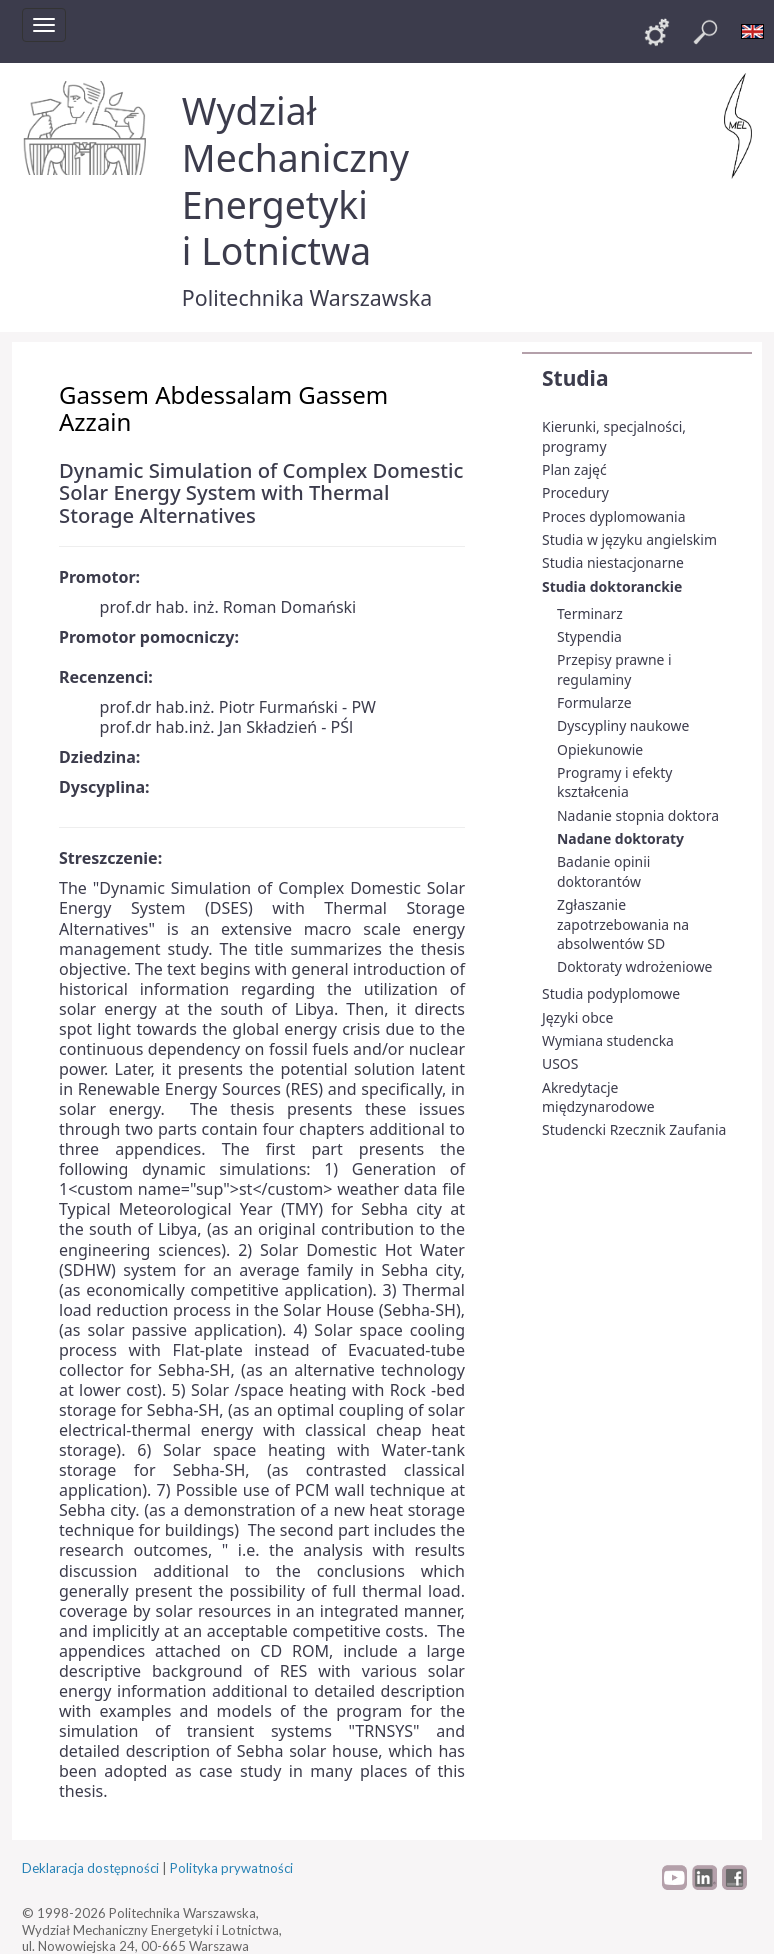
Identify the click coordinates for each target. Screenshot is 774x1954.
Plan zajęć (574, 469)
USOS (560, 1063)
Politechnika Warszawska (307, 297)
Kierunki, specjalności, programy (614, 436)
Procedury (575, 492)
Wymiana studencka (608, 1040)
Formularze (594, 702)
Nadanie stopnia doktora (638, 815)
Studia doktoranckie (612, 586)
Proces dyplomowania (613, 516)
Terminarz (590, 613)
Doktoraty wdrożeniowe (634, 966)
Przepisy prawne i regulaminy (614, 669)
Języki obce (577, 1017)
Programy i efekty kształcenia (614, 782)
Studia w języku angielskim (629, 539)
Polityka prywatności (231, 1868)
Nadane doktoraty (620, 838)
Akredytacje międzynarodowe (598, 1097)
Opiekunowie (600, 749)
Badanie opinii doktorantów (603, 871)
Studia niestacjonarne (613, 562)
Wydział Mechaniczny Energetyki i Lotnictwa (295, 180)
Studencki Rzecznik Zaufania (634, 1129)
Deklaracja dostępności (90, 1868)
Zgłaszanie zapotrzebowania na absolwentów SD (623, 924)
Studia (575, 378)
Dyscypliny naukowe (623, 725)
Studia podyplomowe (611, 993)
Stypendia (589, 636)
